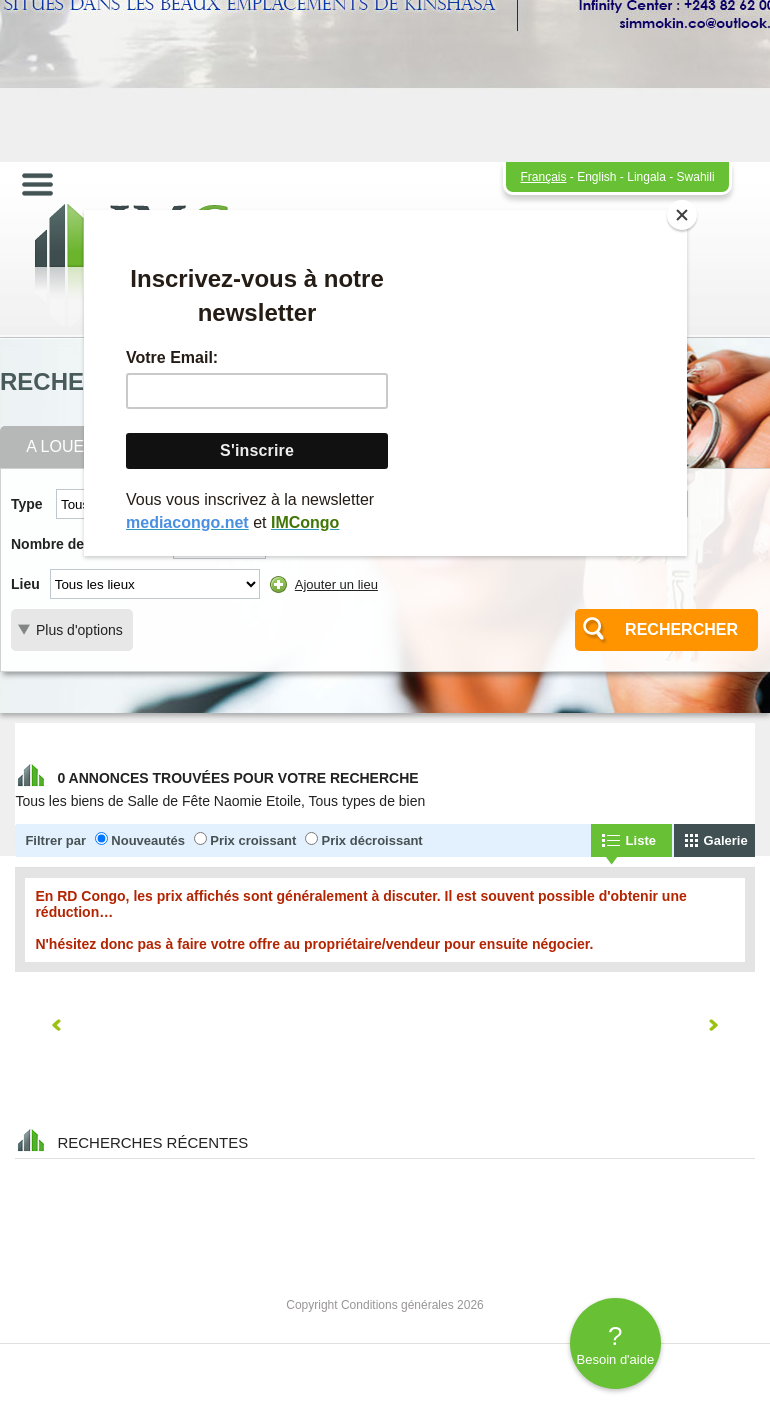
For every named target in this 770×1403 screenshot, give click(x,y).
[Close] (682, 215)
